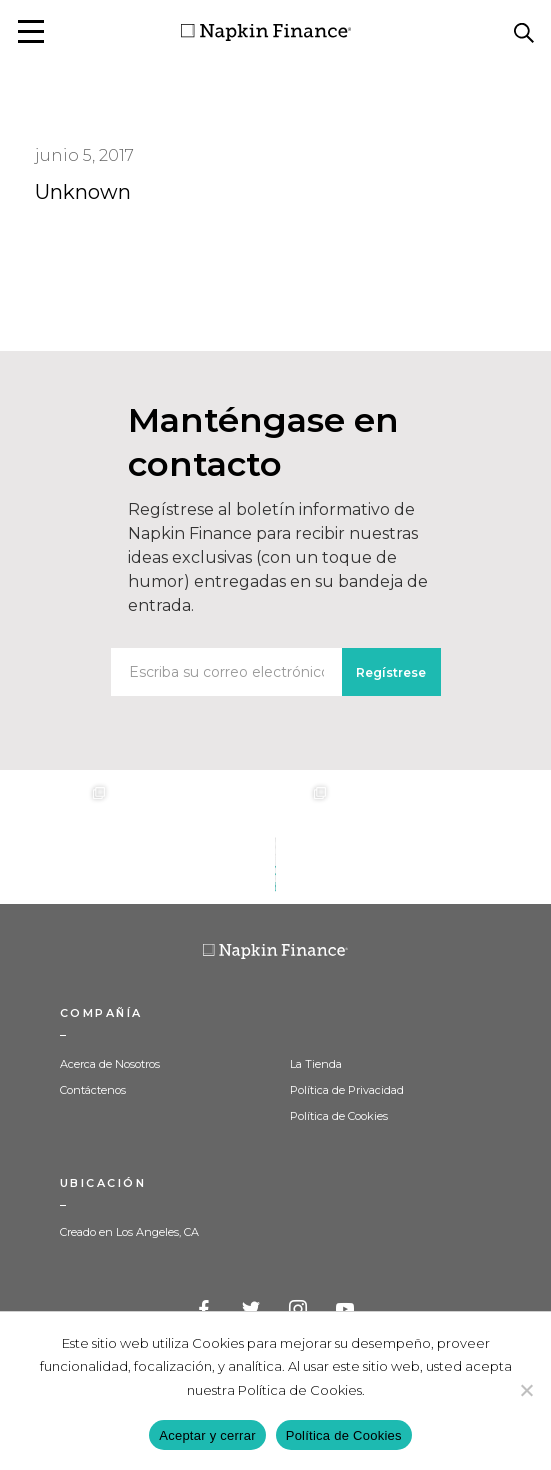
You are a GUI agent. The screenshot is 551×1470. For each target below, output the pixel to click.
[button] (31, 31)
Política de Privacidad (347, 1090)
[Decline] (526, 1390)
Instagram (299, 1310)
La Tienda (316, 1064)
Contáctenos (93, 1090)
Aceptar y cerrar (207, 1435)
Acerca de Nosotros (110, 1064)
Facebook (205, 1310)
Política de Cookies (339, 1116)
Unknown (83, 192)
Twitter (252, 1310)
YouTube (346, 1310)
